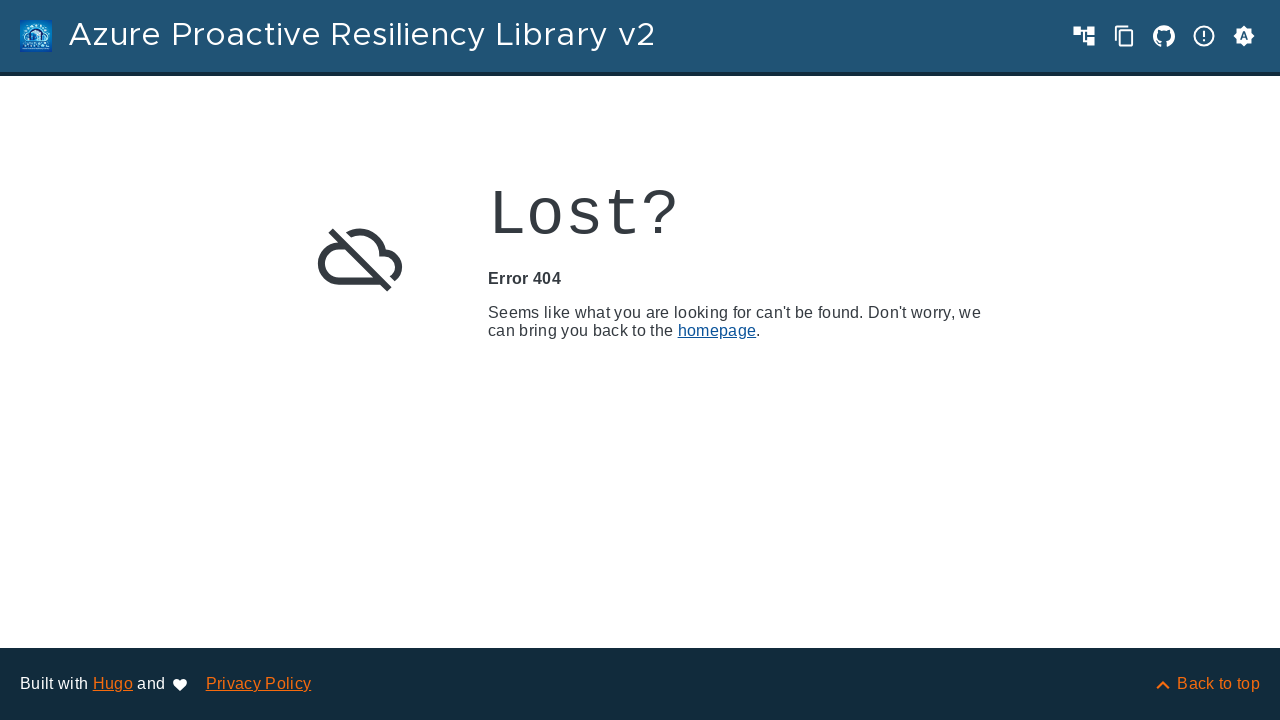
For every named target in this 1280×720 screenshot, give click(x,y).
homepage (717, 330)
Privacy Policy (259, 683)
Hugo (113, 683)
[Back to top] (1206, 683)
